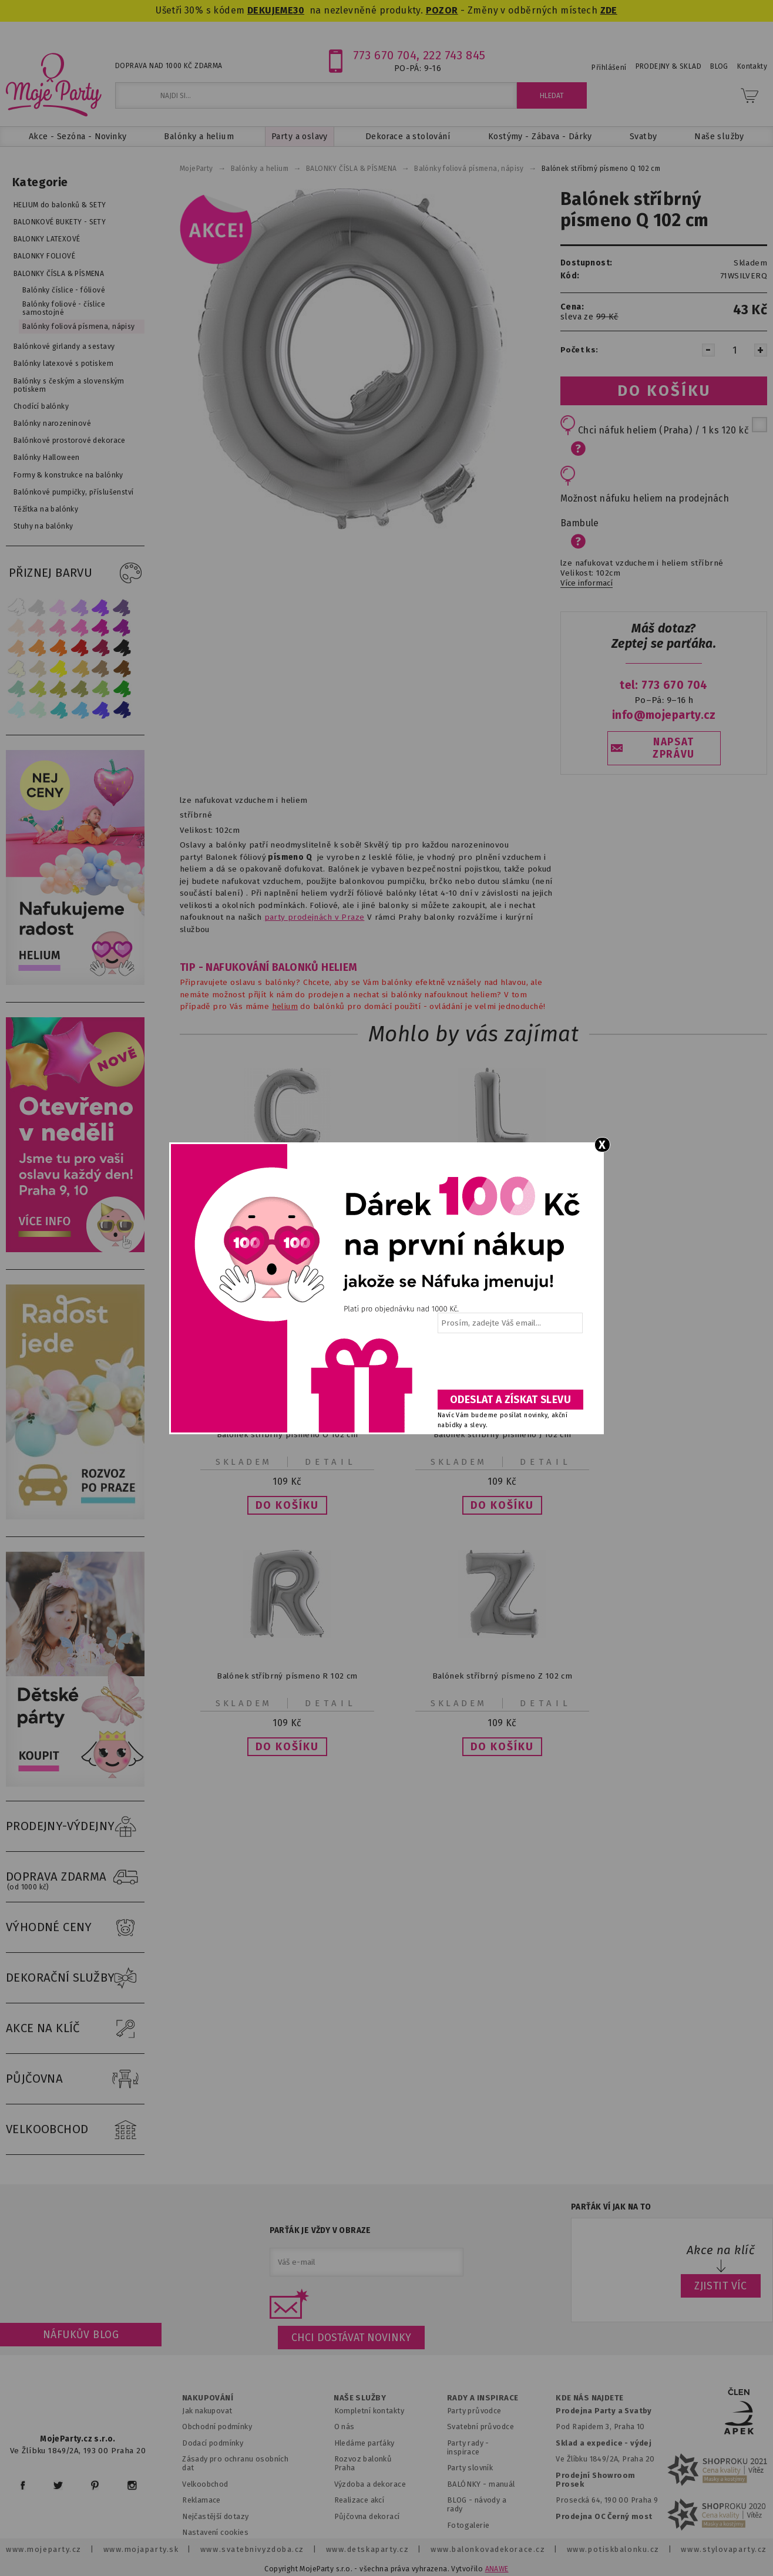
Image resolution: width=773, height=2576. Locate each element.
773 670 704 (385, 55)
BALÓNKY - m (471, 2484)
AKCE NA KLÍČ (75, 2028)
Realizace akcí (359, 2500)
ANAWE (497, 2569)
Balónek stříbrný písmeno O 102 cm (287, 1435)
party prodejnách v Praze (314, 917)
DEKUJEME (270, 10)
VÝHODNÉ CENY (75, 1927)
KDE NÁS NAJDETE (589, 2398)
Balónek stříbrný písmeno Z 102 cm (502, 1676)
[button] (287, 1505)
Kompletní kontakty (369, 2410)
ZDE (608, 10)
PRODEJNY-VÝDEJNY (75, 1826)
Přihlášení (608, 67)
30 (298, 10)
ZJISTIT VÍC (720, 2285)
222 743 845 (454, 55)
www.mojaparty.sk (141, 2549)
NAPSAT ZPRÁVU (674, 748)
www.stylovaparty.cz (724, 2549)
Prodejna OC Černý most (604, 2516)
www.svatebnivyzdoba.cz (252, 2549)
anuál (505, 2484)
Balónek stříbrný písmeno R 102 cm (287, 1676)
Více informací (586, 583)
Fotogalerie (468, 2525)
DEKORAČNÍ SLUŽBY (75, 1978)
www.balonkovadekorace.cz (488, 2549)
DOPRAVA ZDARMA (75, 1877)
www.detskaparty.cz (367, 2549)
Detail (331, 1462)
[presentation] (509, 1365)
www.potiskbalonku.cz (613, 2549)
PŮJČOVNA (75, 2079)
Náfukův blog (81, 2334)
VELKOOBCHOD (75, 2129)
